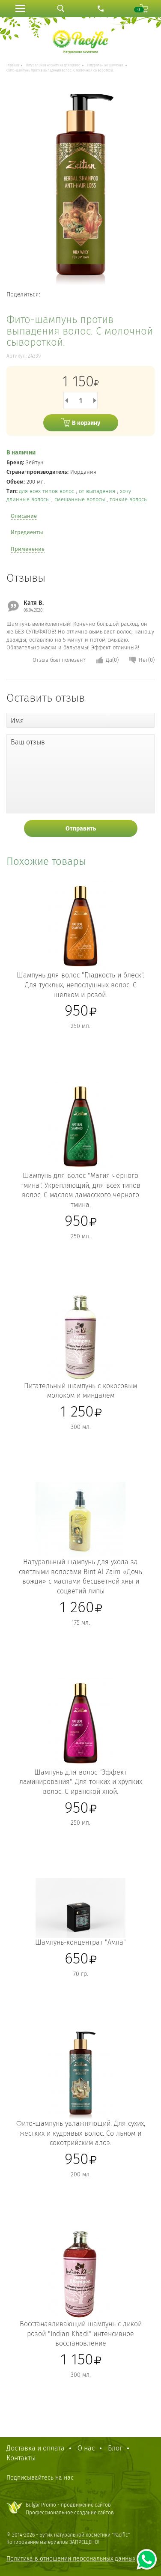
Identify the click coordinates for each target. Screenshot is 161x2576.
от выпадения (98, 491)
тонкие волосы (129, 499)
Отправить (81, 828)
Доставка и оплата (35, 2448)
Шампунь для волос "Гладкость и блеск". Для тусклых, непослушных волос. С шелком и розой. (80, 985)
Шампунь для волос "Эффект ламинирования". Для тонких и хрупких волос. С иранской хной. (80, 1782)
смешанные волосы (80, 499)
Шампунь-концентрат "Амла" (80, 1942)
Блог (115, 2448)
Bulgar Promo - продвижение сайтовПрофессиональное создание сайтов (70, 2508)
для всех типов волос (47, 491)
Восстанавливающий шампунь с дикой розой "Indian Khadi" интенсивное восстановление (81, 2334)
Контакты (21, 2458)
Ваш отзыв (28, 742)
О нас (86, 2448)
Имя (17, 721)
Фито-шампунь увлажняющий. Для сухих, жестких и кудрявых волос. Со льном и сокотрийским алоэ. (80, 2133)
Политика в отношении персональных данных (70, 2558)
